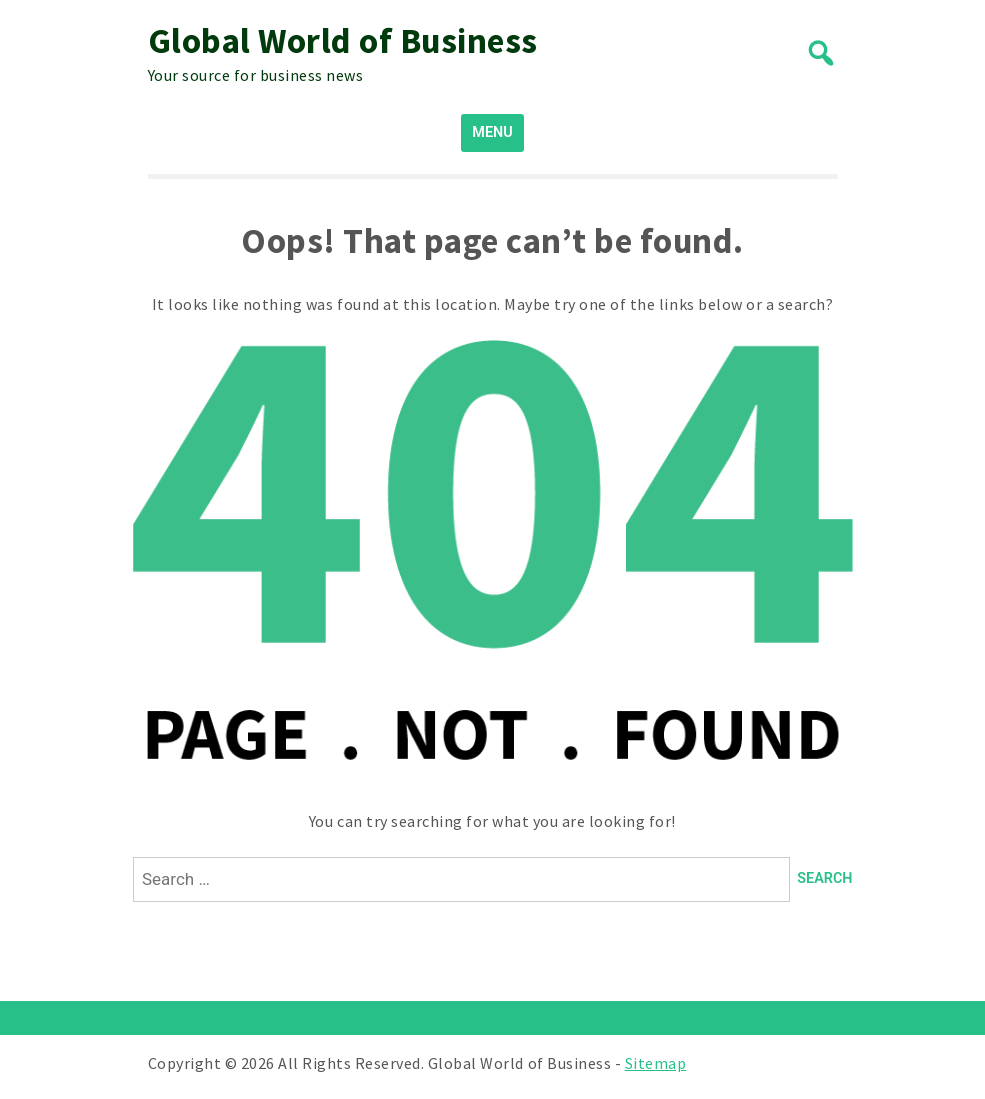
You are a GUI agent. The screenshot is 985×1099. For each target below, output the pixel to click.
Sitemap (656, 1063)
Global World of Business (343, 41)
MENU (492, 132)
